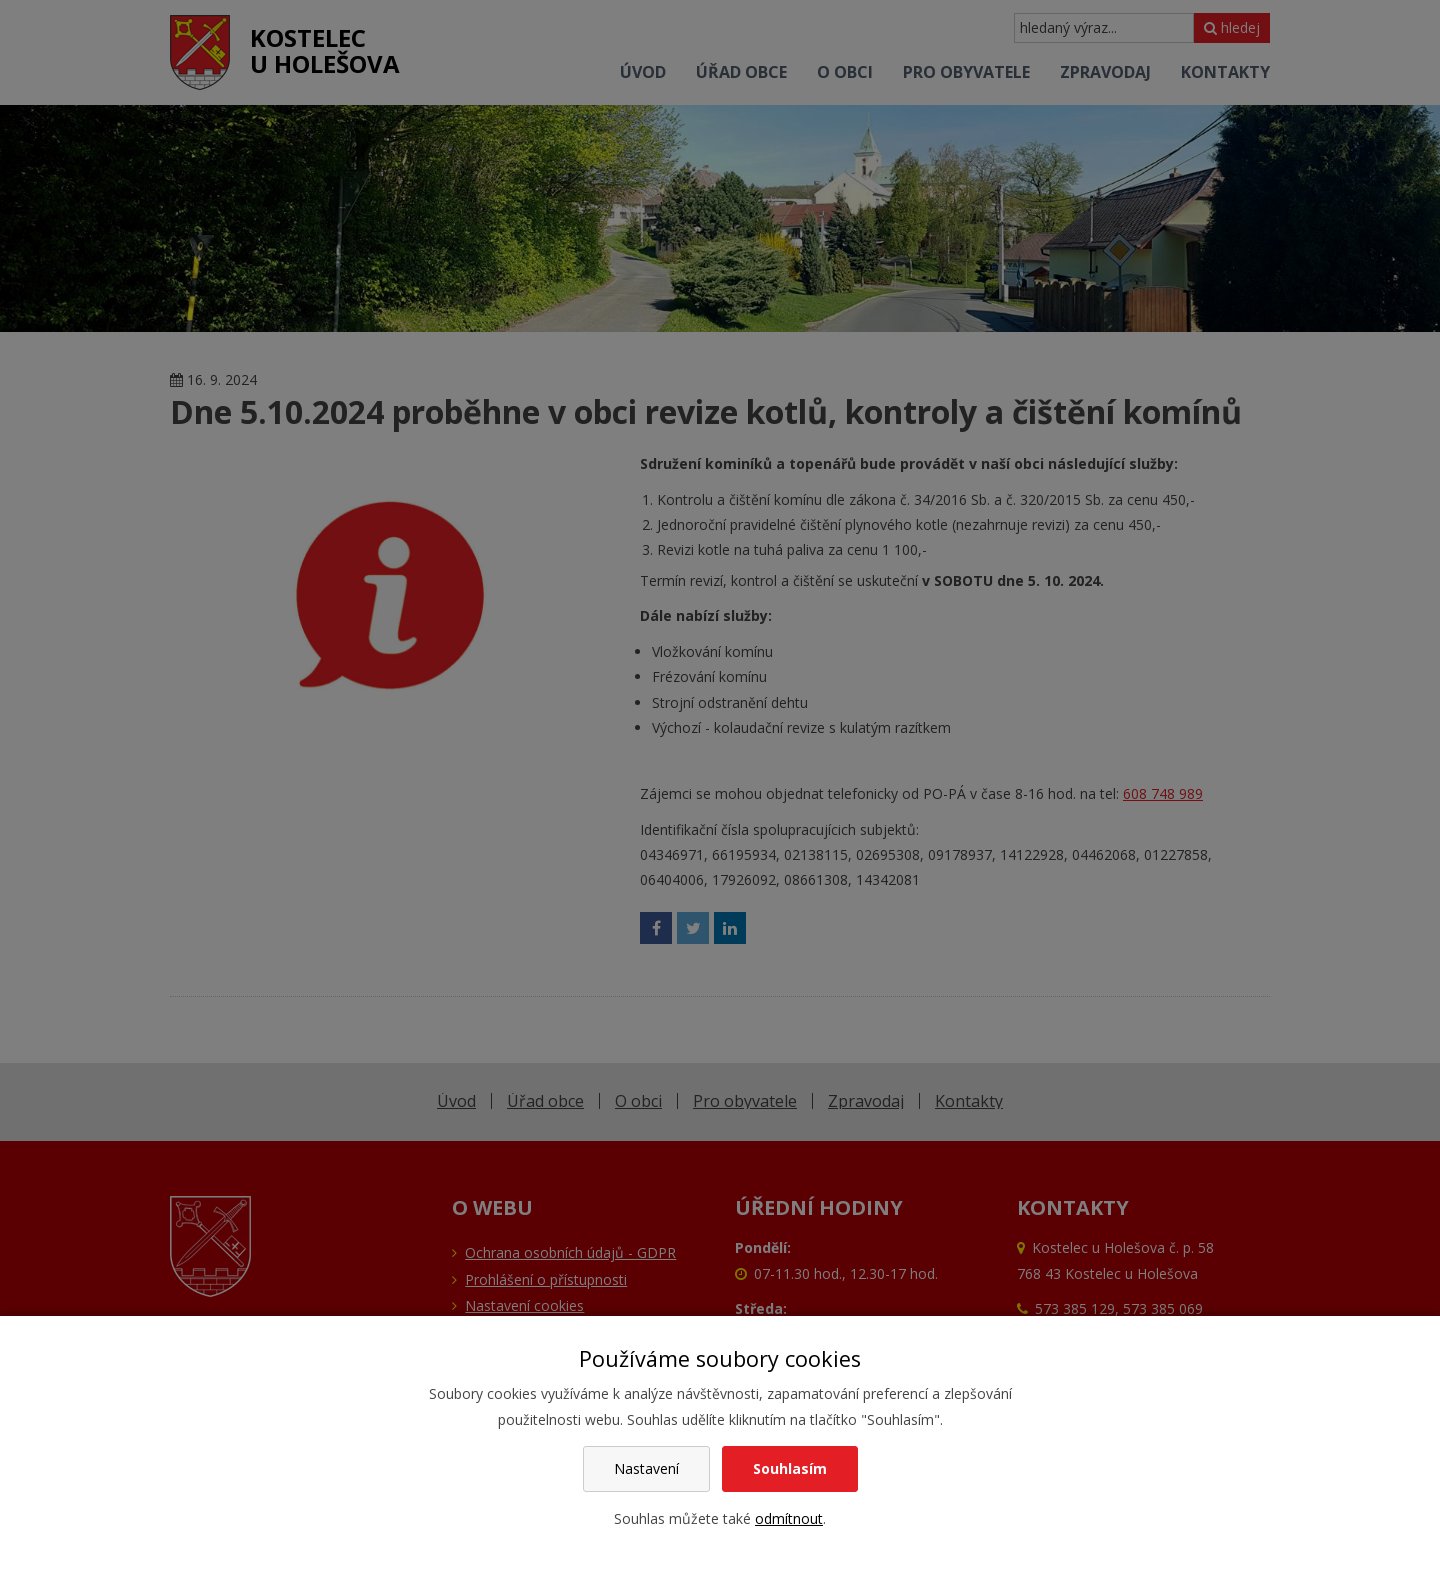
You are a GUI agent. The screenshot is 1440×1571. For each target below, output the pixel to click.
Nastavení (646, 1468)
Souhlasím (790, 1468)
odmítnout (789, 1518)
